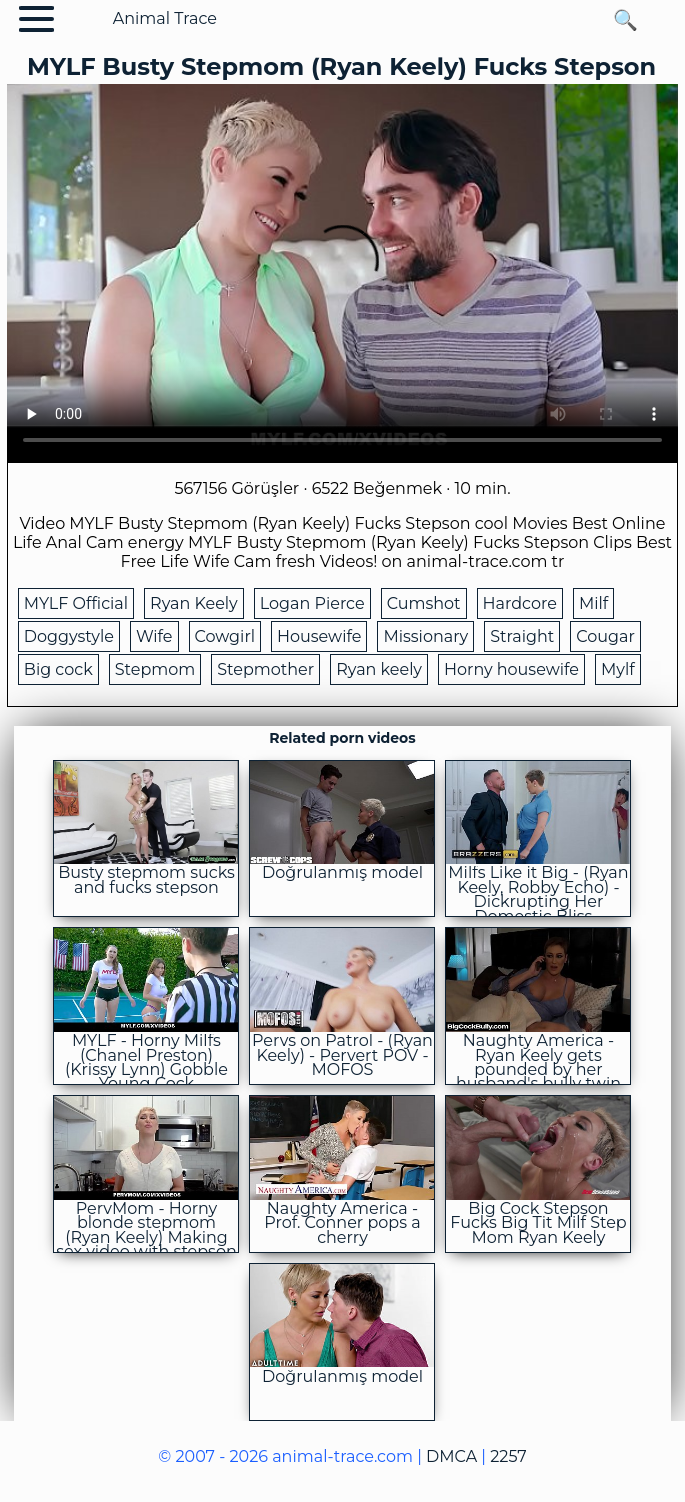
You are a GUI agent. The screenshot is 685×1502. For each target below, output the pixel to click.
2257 (508, 1456)
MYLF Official (76, 603)
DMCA (451, 1456)
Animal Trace (165, 18)
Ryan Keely (194, 603)
